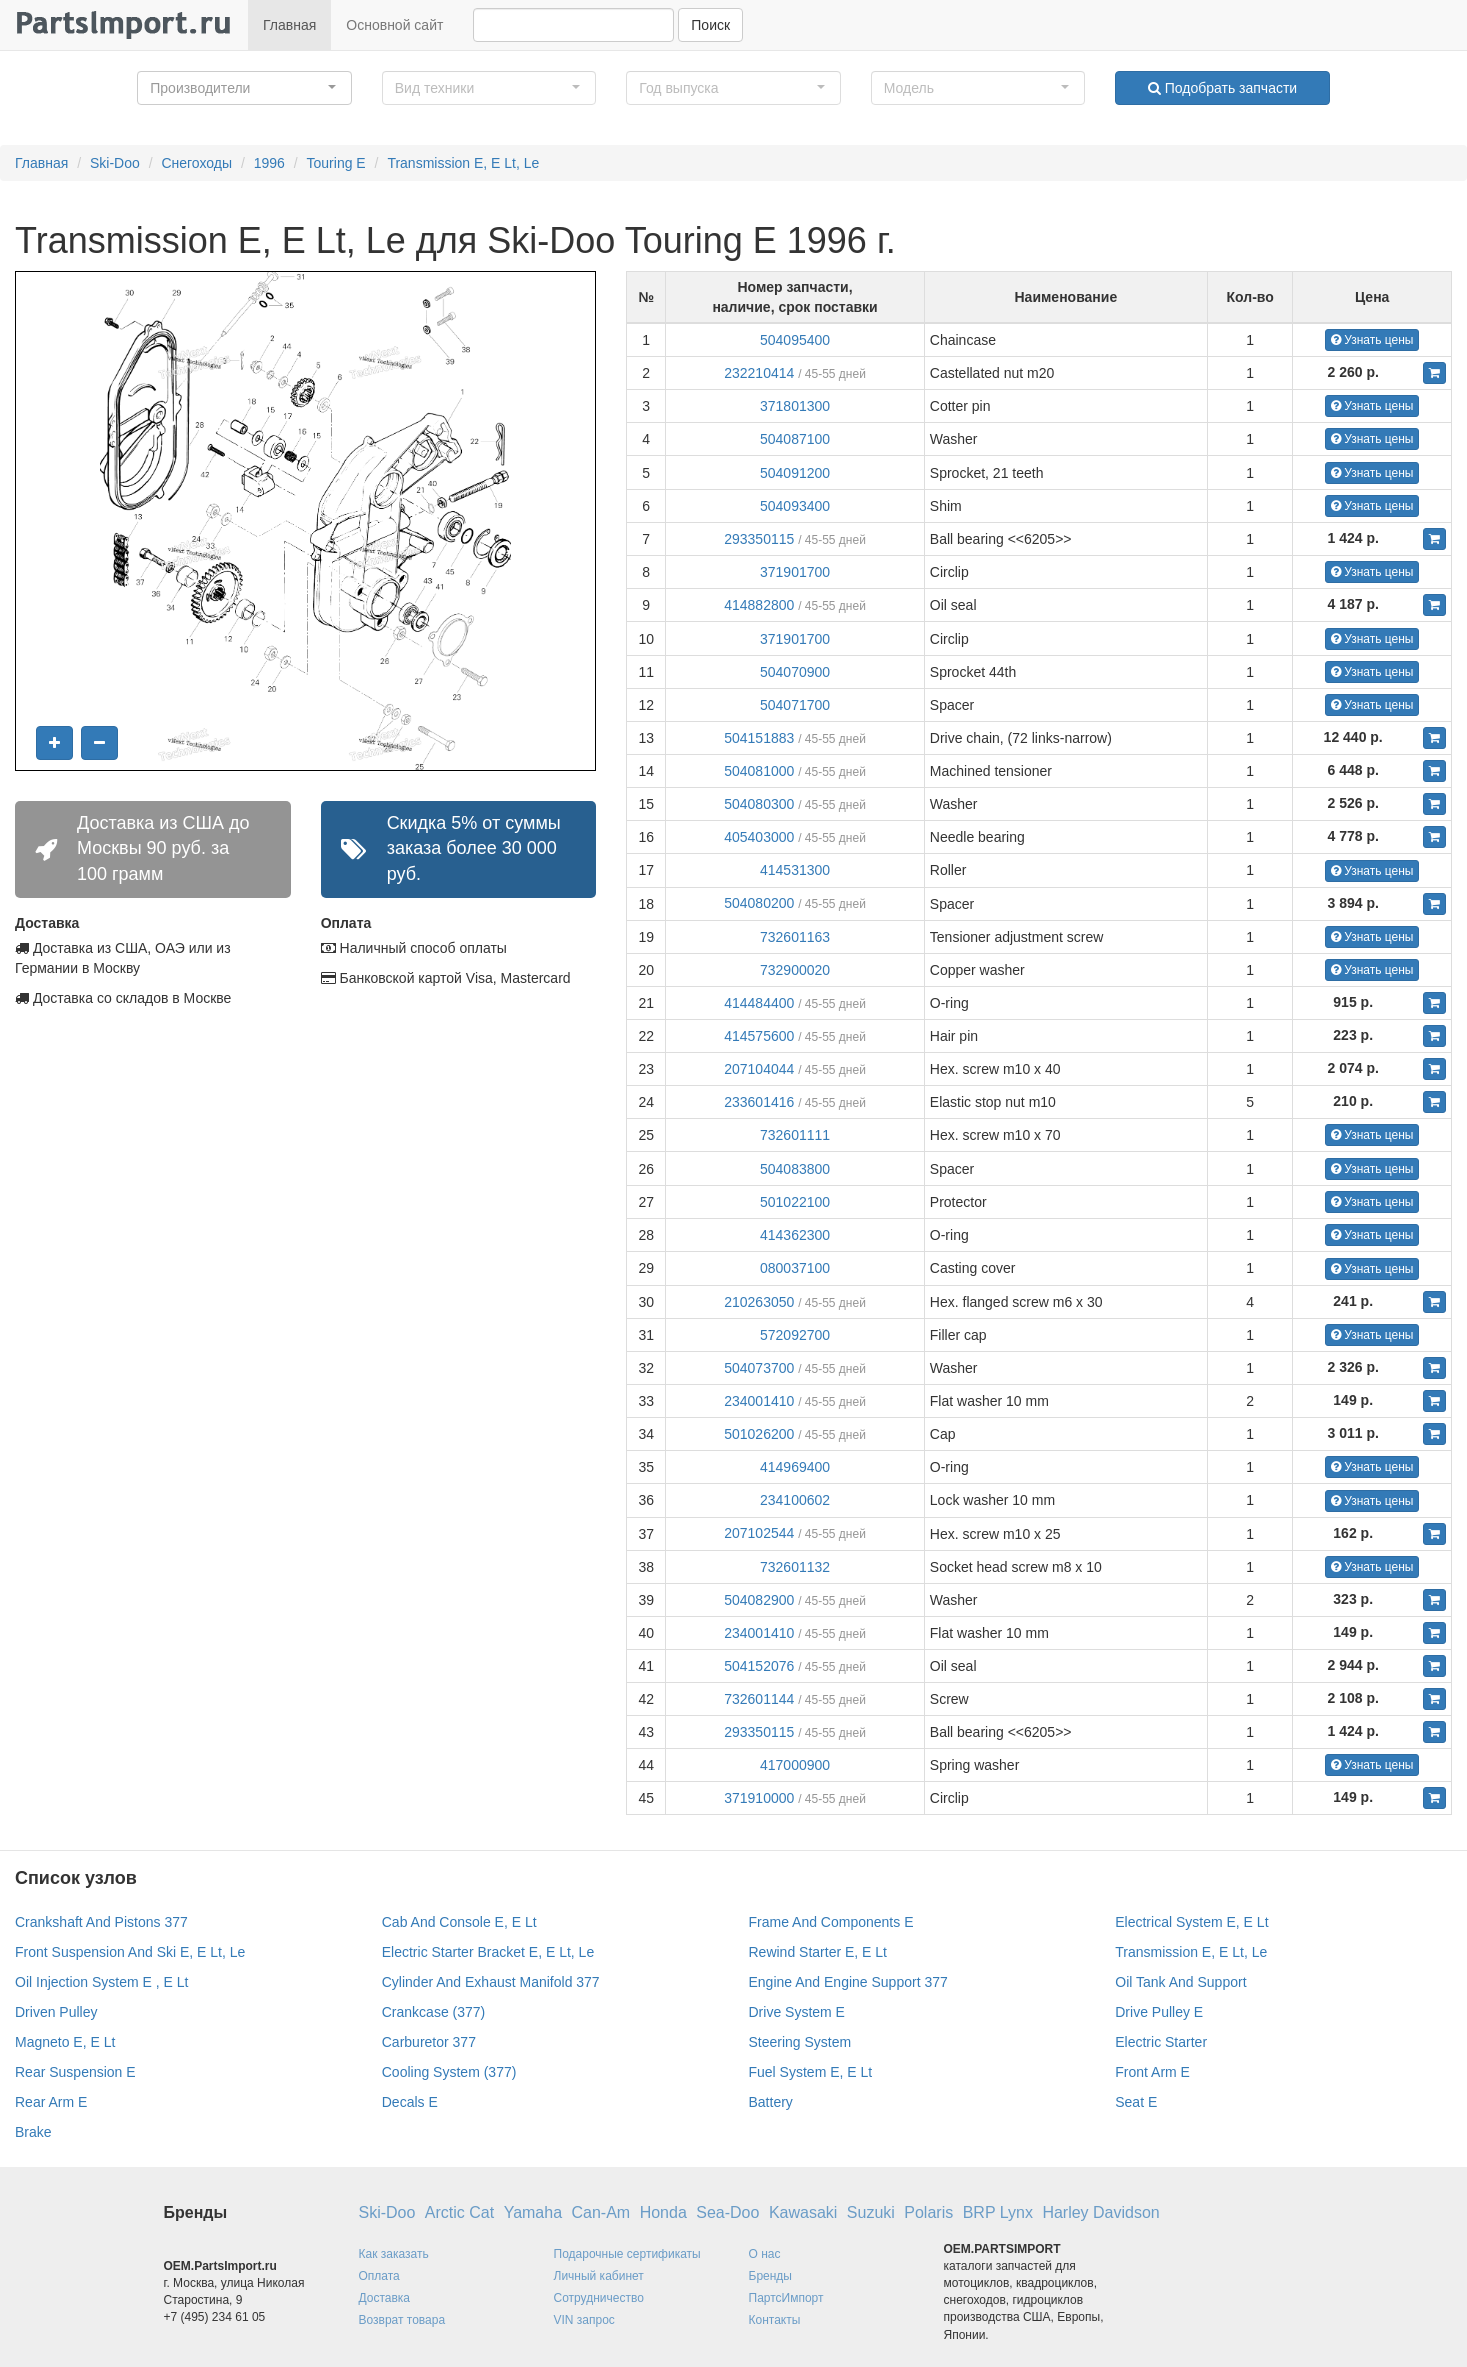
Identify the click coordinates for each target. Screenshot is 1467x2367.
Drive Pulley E (1159, 2012)
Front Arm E (1152, 2072)
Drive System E (797, 2012)
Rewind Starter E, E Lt (818, 1952)
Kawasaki (803, 2212)
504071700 (795, 705)
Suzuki (871, 2212)
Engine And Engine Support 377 (848, 1982)
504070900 (795, 672)
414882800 (759, 605)
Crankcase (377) (434, 2012)
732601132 (795, 1567)
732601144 (759, 1699)
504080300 (759, 804)
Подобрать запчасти (1222, 88)
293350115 (759, 539)
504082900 (759, 1600)
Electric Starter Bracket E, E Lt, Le (488, 1952)
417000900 (795, 1765)
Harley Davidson (1100, 2212)
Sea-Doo (727, 2212)
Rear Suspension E (75, 2072)
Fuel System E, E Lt (811, 2072)
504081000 (759, 771)
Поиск (710, 25)
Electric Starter (1161, 2042)
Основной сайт (394, 25)
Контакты (775, 2320)
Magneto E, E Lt (65, 2042)
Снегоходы (196, 163)
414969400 (795, 1467)
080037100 (795, 1268)
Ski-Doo (115, 163)
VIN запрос (584, 2320)
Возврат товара (402, 2320)
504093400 (795, 506)
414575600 (759, 1036)
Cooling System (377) (449, 2072)
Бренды (770, 2276)
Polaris (928, 2212)
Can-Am (601, 2212)
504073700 (759, 1368)
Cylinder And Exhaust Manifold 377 (491, 1982)
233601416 (759, 1102)
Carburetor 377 (429, 2042)
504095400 (795, 340)
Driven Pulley (56, 2012)
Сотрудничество (599, 2298)
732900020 (795, 970)
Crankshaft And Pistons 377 (101, 1922)
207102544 (759, 1533)
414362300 (795, 1235)
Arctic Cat (459, 2212)
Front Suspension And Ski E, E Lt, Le (130, 1952)
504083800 (795, 1169)
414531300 (795, 870)
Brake (33, 2132)
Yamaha (533, 2212)
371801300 (795, 406)
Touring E (336, 163)
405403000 (759, 837)
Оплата (379, 2276)
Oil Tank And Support (1180, 1982)
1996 (269, 163)
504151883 (759, 738)
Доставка (385, 2298)
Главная (289, 25)
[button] (244, 88)
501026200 (759, 1434)
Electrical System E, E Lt (1191, 1922)
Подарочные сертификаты (627, 2254)
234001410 (759, 1401)
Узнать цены (1372, 340)
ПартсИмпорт (786, 2298)
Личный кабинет (599, 2276)
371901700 (795, 572)
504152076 (759, 1666)
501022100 (795, 1202)
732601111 (795, 1135)
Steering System (800, 2042)
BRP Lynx (998, 2212)
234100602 (795, 1500)
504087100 (795, 439)
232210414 (759, 373)
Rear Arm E (51, 2102)
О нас (765, 2254)
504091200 (795, 473)
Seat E (1136, 2102)
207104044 (759, 1069)
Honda (663, 2212)
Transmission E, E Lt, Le (463, 163)
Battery (771, 2102)
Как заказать (394, 2254)
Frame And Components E (831, 1922)
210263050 (759, 1302)
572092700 (795, 1335)
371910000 (759, 1798)
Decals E (410, 2102)
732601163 (795, 937)
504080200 (759, 903)
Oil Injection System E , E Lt (102, 1982)
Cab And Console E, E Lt (459, 1922)
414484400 (759, 1003)
